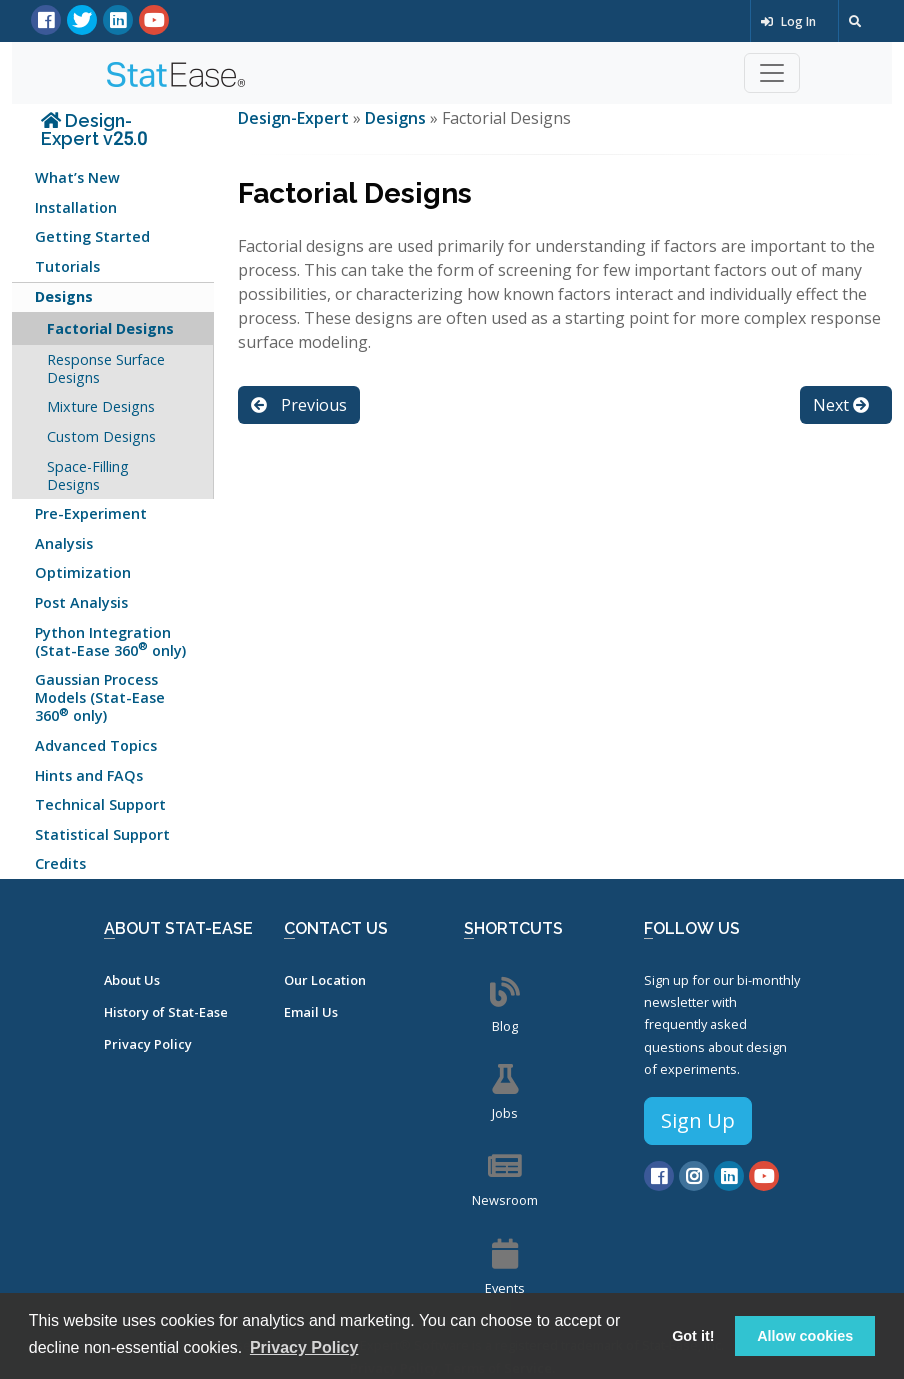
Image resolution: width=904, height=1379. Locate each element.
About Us (132, 980)
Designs (64, 296)
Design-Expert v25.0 (94, 129)
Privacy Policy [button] (304, 1347)
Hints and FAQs (89, 775)
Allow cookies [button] (805, 1336)
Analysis (64, 543)
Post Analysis (81, 602)
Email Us (311, 1012)
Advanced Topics (96, 745)
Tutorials (67, 266)
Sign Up (698, 1120)
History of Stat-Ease (166, 1012)
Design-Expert (295, 118)
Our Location (325, 980)
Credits (60, 863)
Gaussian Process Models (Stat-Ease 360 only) (100, 697)
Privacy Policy (148, 1044)
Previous (299, 405)
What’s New (77, 177)
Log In (788, 21)
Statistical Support (102, 834)
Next (841, 405)
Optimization (83, 572)
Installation (76, 207)
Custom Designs (101, 436)
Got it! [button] (693, 1336)
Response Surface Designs (106, 368)
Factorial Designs (110, 328)
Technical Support (100, 804)
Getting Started (92, 236)
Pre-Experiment (91, 513)
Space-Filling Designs (88, 475)
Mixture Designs (101, 406)
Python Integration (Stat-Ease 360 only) (110, 641)
